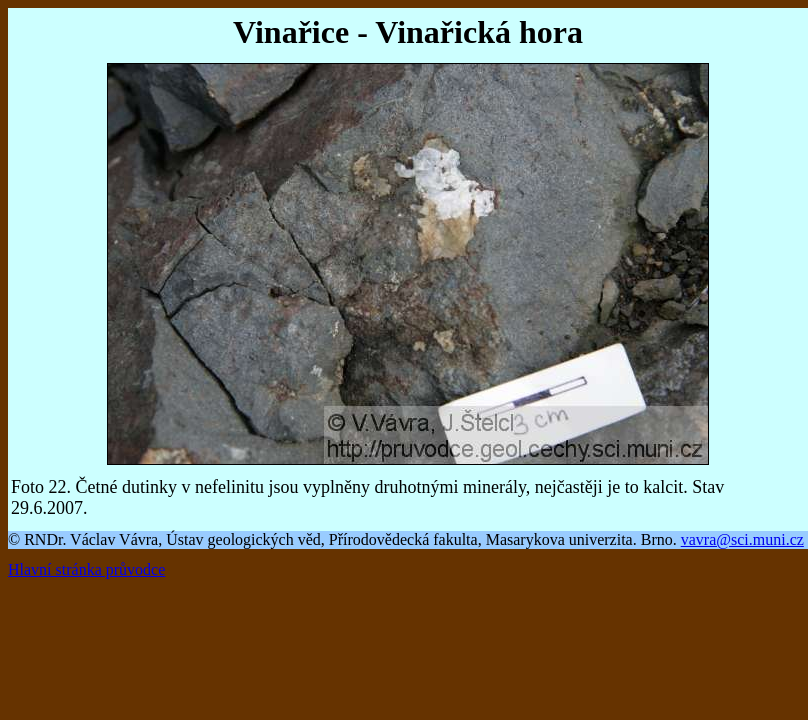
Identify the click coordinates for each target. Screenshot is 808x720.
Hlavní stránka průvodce (86, 569)
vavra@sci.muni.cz (742, 539)
